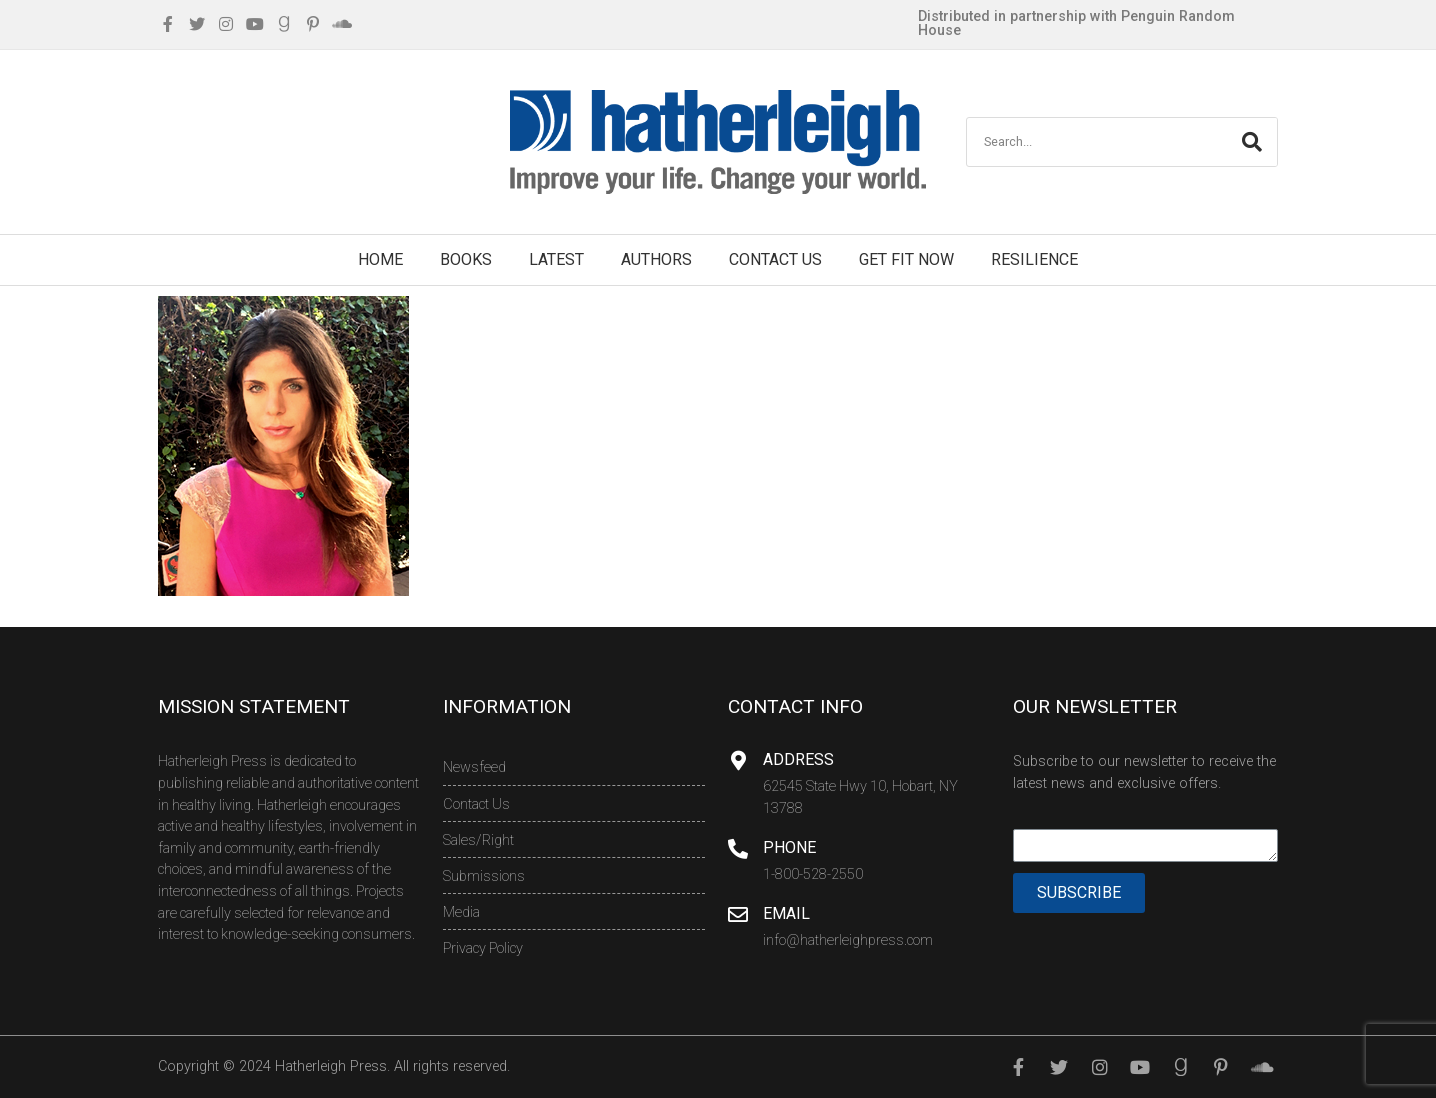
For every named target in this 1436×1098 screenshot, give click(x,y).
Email (786, 913)
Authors (656, 259)
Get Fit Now (906, 259)
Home (380, 259)
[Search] (1252, 142)
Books (466, 259)
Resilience (1034, 259)
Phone (789, 847)
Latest (556, 259)
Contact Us (775, 259)
